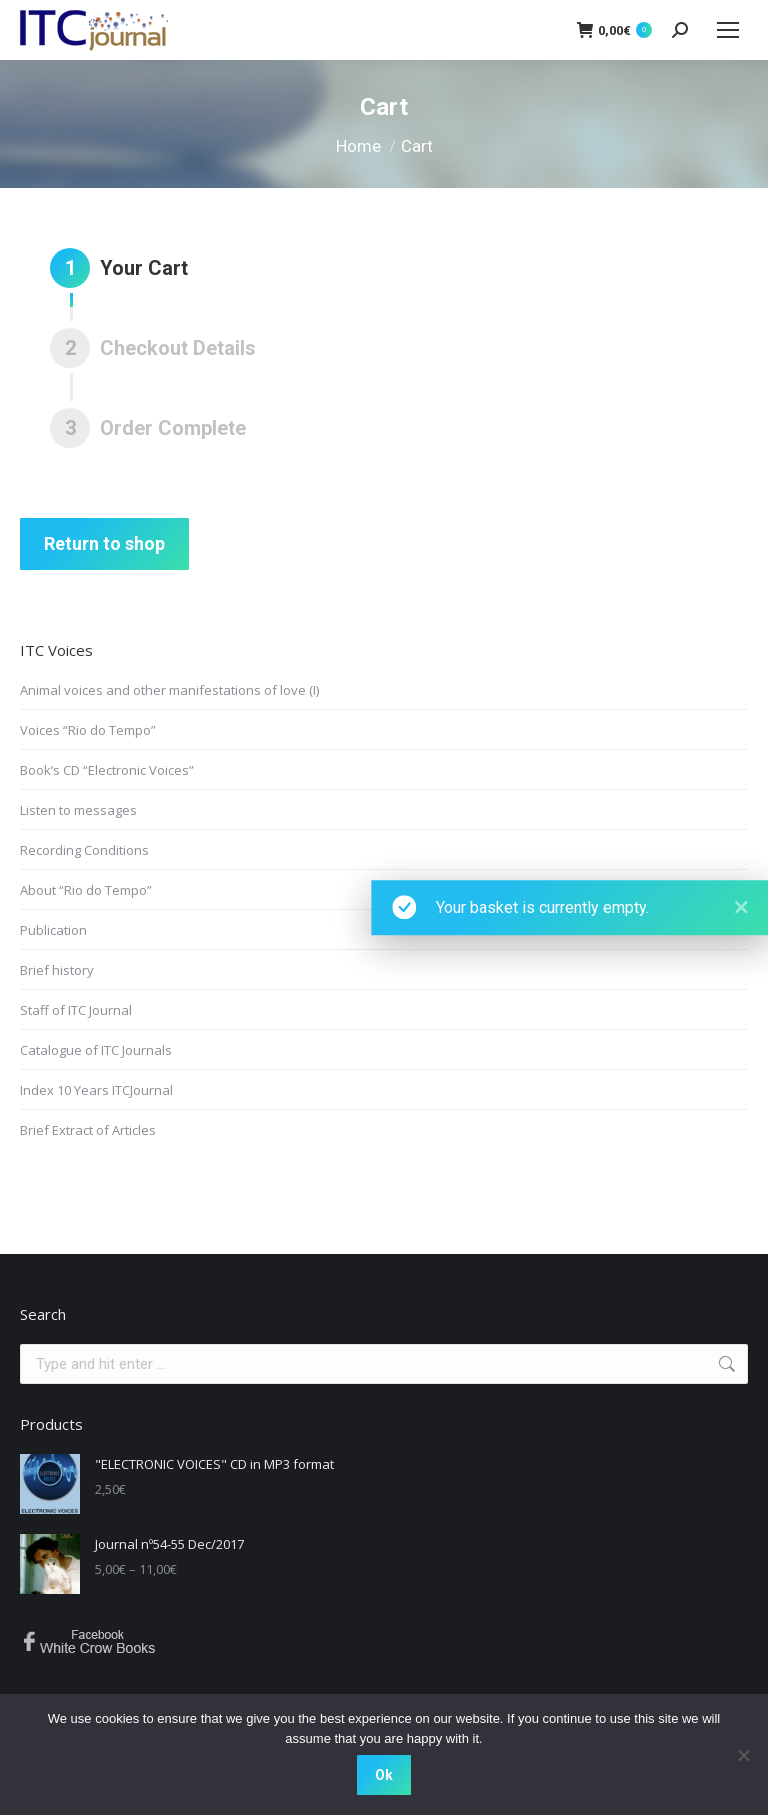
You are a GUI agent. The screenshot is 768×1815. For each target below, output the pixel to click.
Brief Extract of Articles (88, 1130)
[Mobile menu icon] (728, 30)
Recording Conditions (84, 850)
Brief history (57, 970)
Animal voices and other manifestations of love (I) (169, 690)
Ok (384, 1775)
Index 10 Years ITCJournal (96, 1090)
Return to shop (104, 543)
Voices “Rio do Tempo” (88, 730)
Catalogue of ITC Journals (96, 1050)
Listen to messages (78, 810)
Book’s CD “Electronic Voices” (107, 770)
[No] (743, 1755)
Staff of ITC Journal (76, 1010)
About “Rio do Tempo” (86, 890)
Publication (53, 930)
